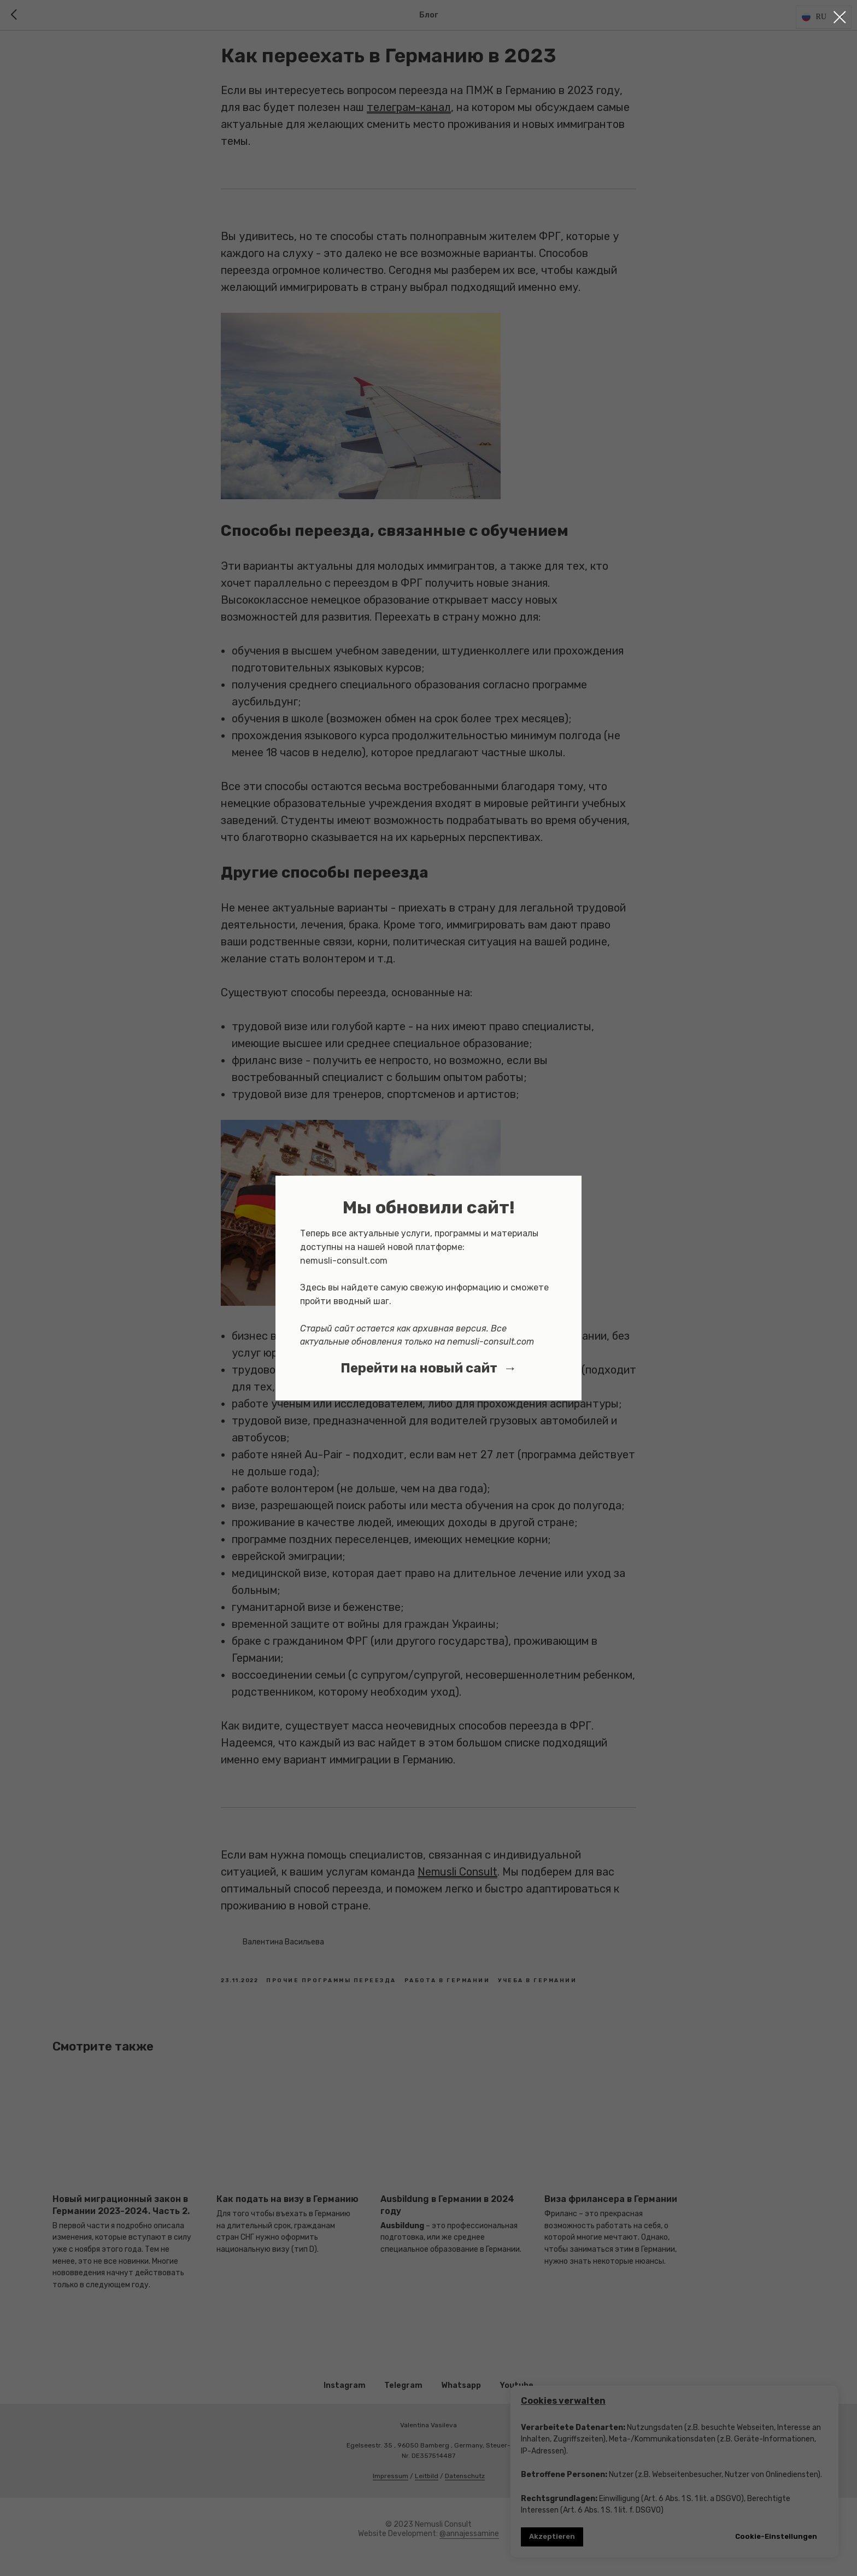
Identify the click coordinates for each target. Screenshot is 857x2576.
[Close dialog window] (840, 17)
